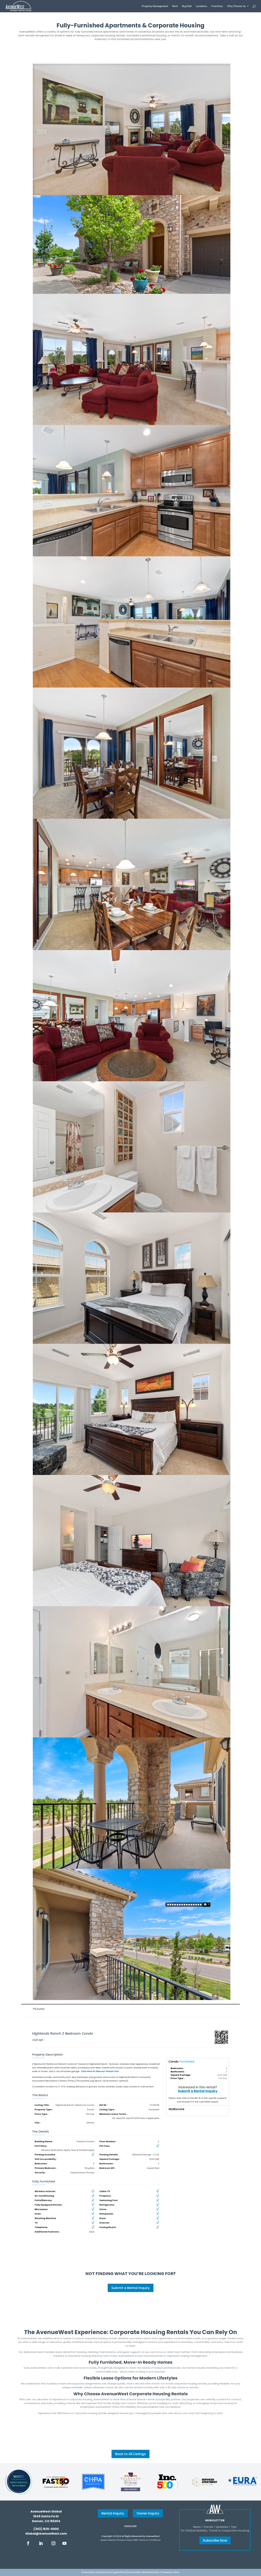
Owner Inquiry (147, 2513)
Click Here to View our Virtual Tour (100, 2071)
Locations (201, 6)
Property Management (155, 6)
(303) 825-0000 (46, 2529)
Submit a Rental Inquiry (197, 2091)
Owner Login (130, 2525)
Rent (175, 6)
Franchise (217, 6)
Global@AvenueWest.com (46, 2533)
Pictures (38, 2009)
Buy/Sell (187, 6)
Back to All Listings (130, 2454)
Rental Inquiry (113, 2513)
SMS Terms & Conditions (146, 2540)
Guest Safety (107, 2540)
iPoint (176, 2572)
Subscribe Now (215, 2540)
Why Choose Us (236, 6)
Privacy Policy (124, 2540)
